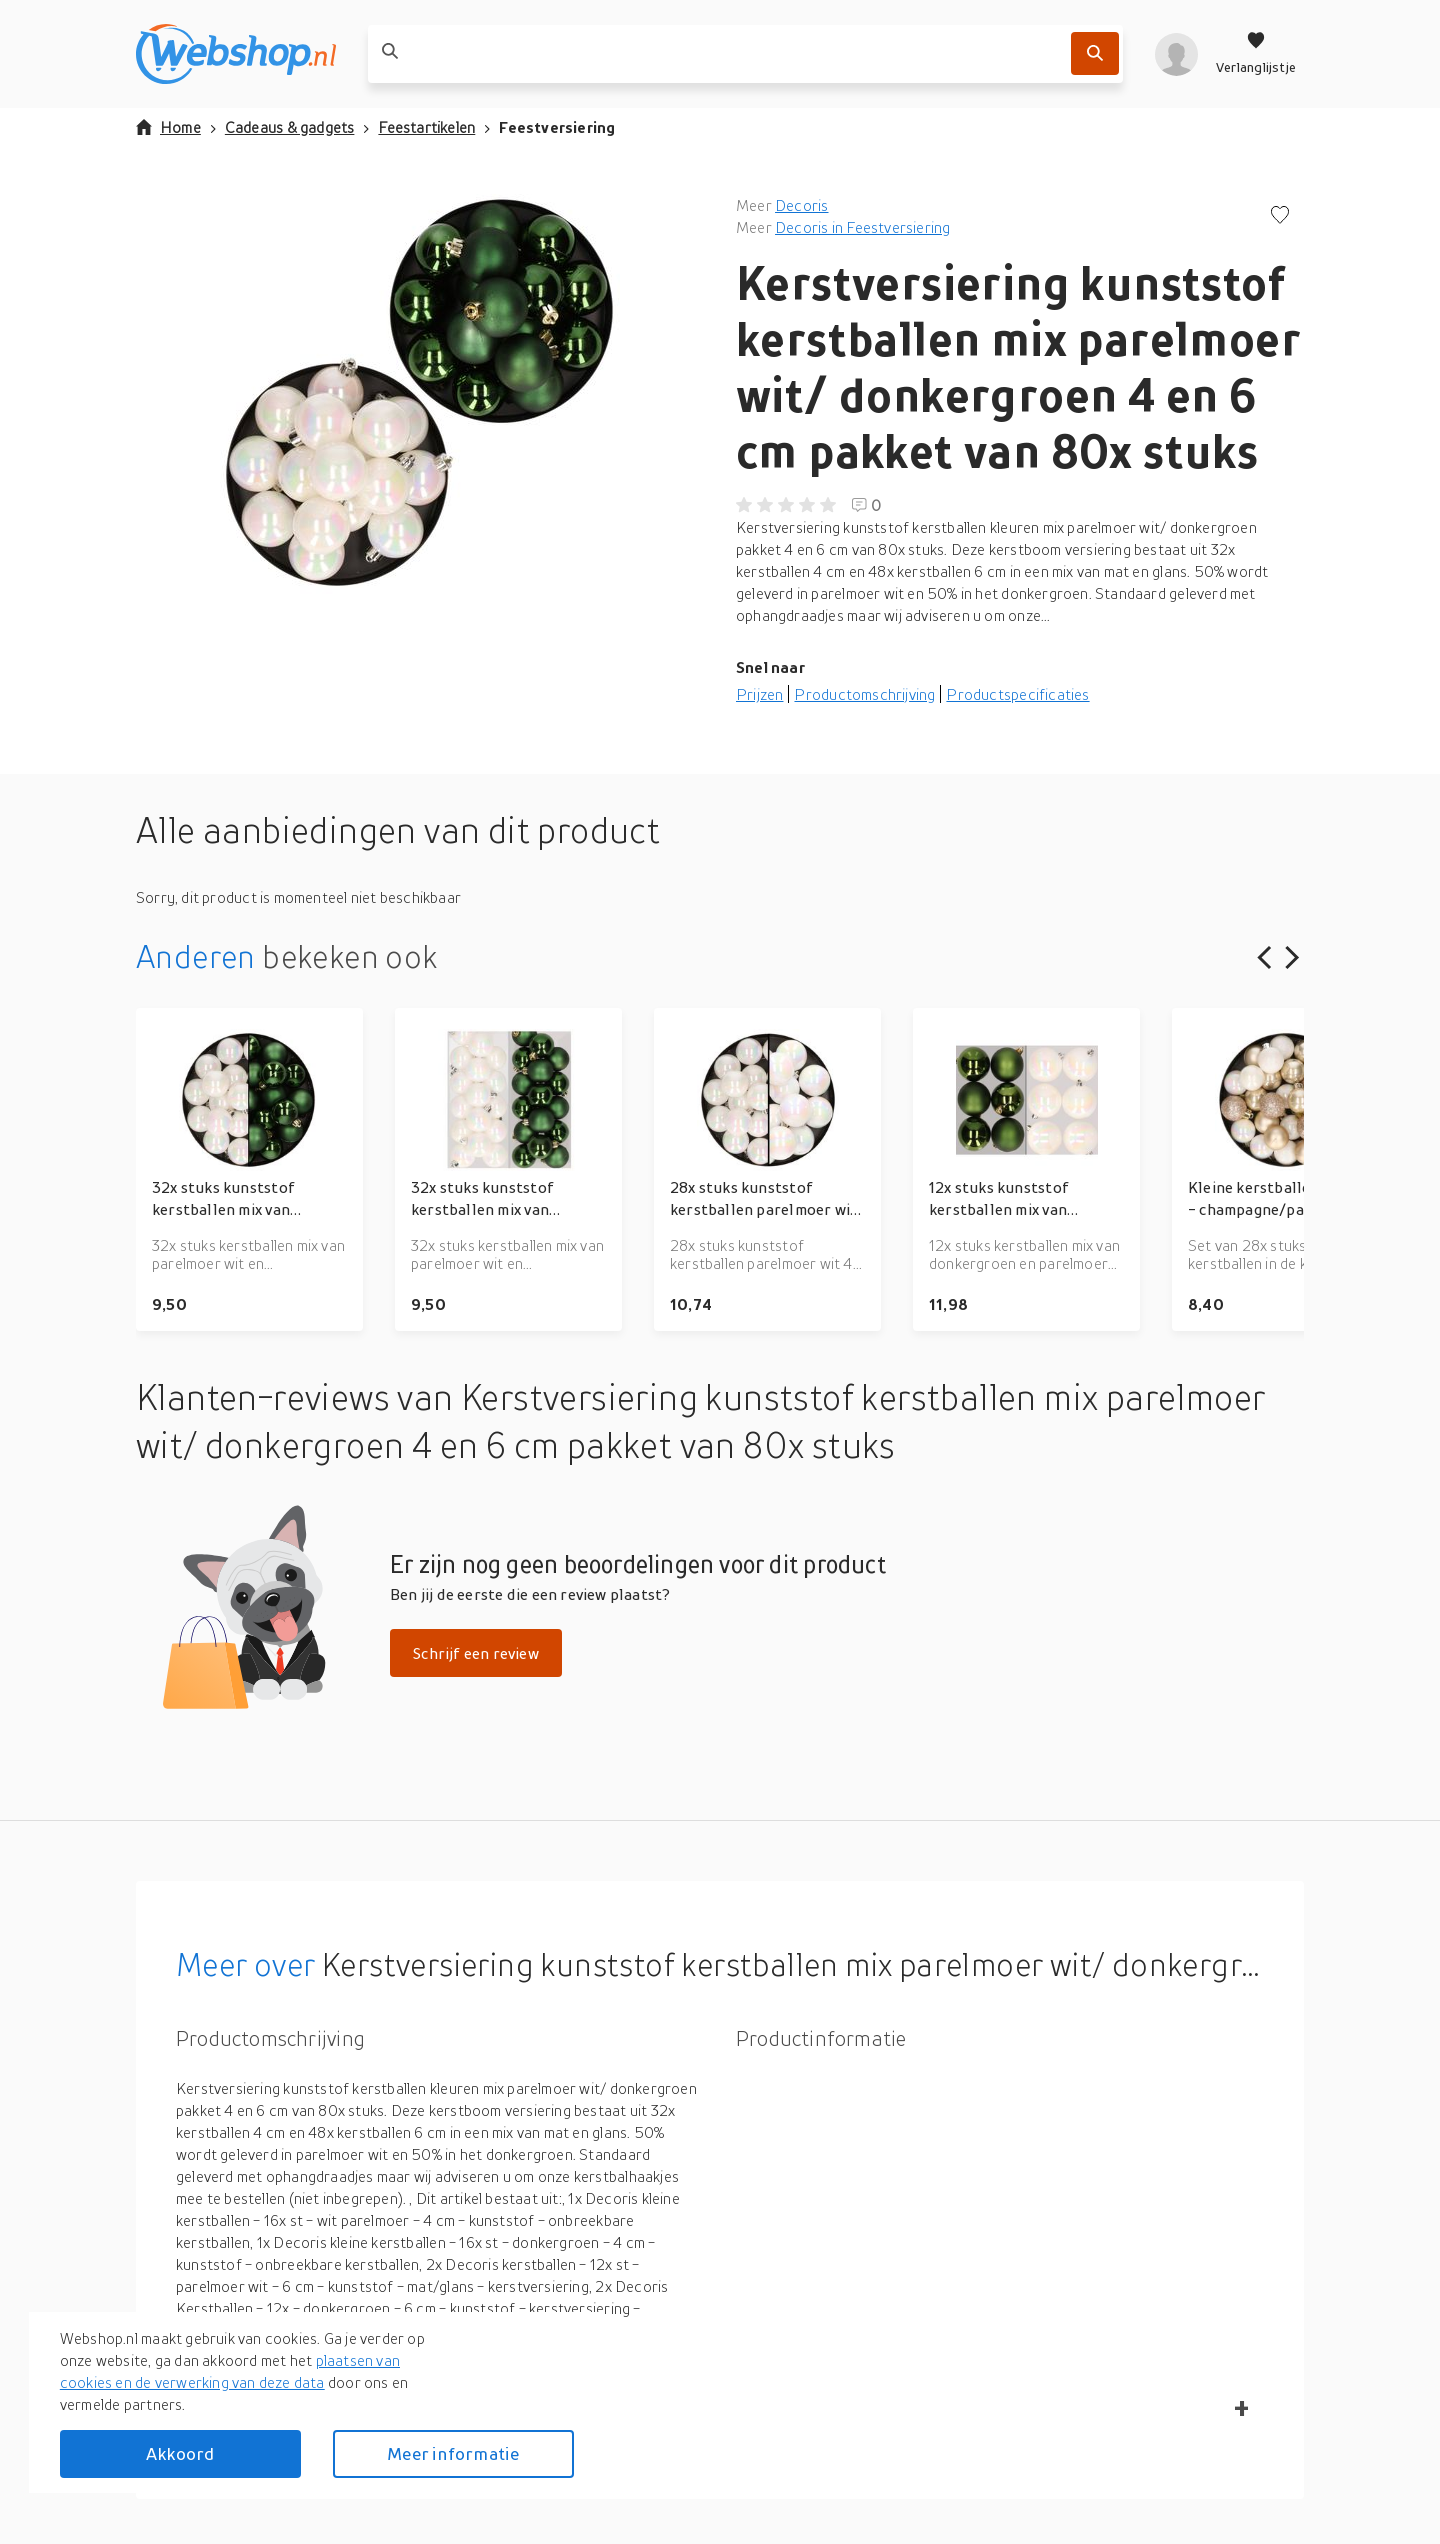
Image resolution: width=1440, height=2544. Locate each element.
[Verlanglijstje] (1256, 54)
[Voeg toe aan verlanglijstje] (1280, 216)
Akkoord (180, 2453)
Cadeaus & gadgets (290, 127)
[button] (420, 394)
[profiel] (1176, 54)
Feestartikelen (426, 127)
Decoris (801, 205)
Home (168, 127)
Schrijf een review (476, 1653)
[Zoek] (1095, 53)
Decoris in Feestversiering (862, 227)
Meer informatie (453, 2453)
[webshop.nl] (236, 54)
